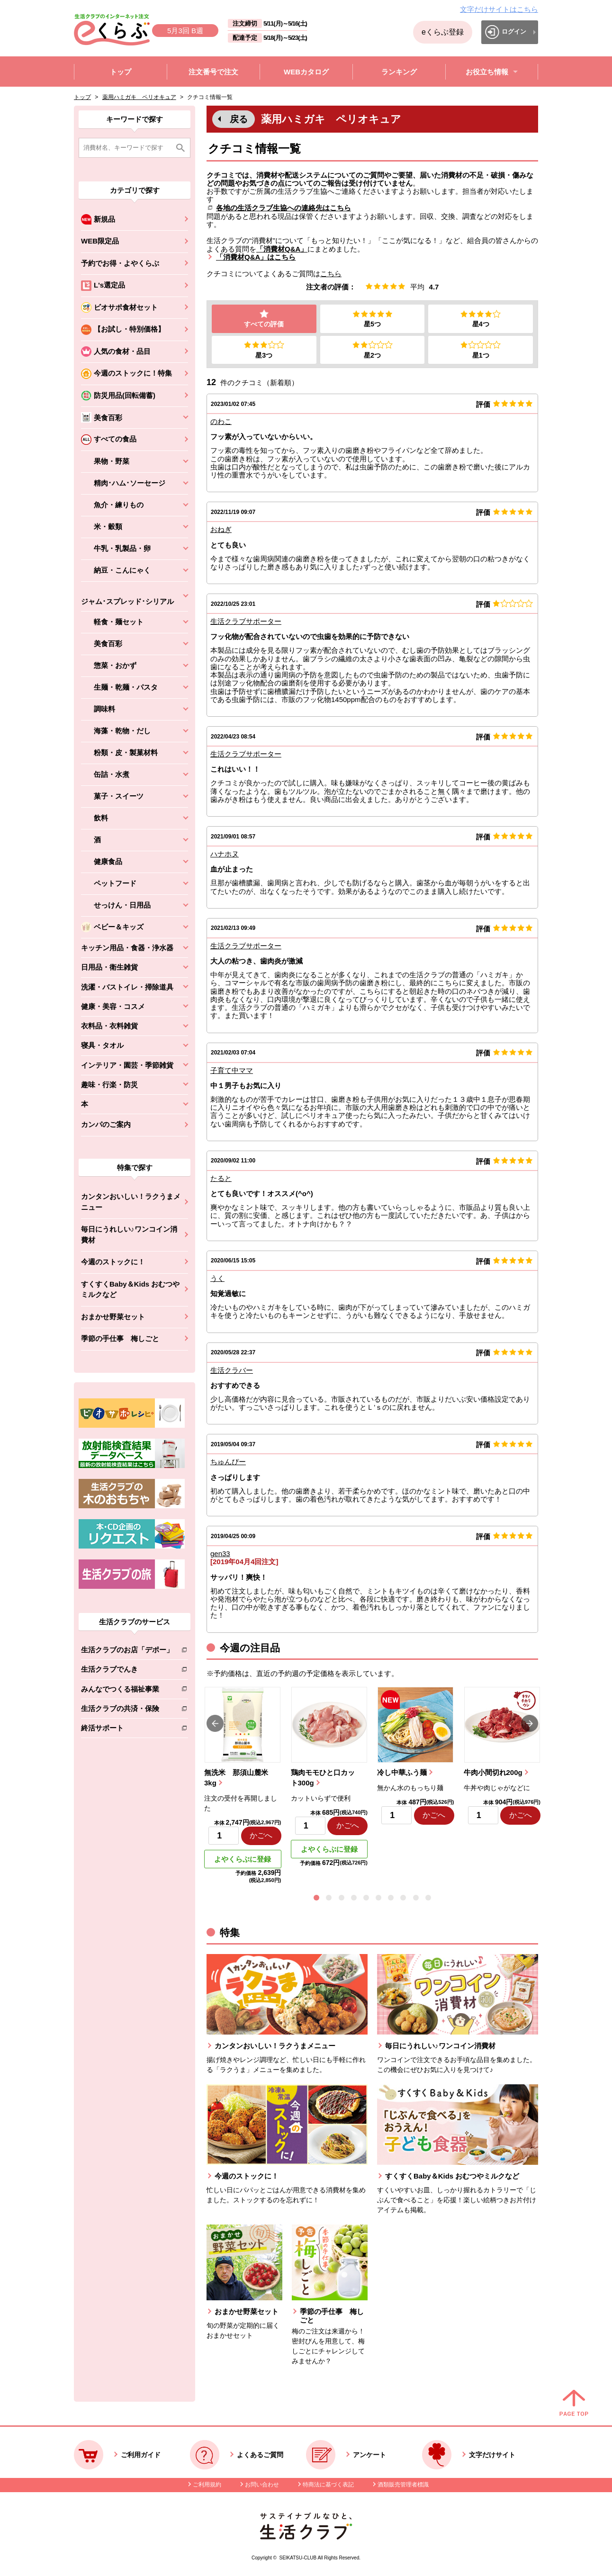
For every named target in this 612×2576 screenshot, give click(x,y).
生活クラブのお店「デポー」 (127, 1651)
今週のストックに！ (113, 1262)
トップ (82, 97)
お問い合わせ (262, 2485)
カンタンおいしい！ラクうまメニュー (130, 1201)
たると (221, 1179)
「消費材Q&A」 (281, 249)
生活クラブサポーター (245, 622)
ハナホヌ (224, 855)
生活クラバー (231, 1371)
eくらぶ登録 (443, 32)
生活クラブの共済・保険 (127, 1710)
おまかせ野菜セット (113, 1317)
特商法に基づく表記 (328, 2485)
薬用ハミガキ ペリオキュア (139, 97)
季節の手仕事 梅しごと (120, 1338)
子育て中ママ (231, 1071)
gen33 (220, 1554)
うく (217, 1279)
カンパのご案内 (106, 1124)
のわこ (221, 422)
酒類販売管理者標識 (403, 2485)
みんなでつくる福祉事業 (127, 1691)
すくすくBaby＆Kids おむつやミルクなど (130, 1289)
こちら (331, 274)
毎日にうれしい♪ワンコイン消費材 (129, 1234)
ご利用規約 (207, 2485)
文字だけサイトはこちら (499, 9)
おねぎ (221, 530)
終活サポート (127, 1730)
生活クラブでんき (127, 1671)
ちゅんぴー (228, 1463)
